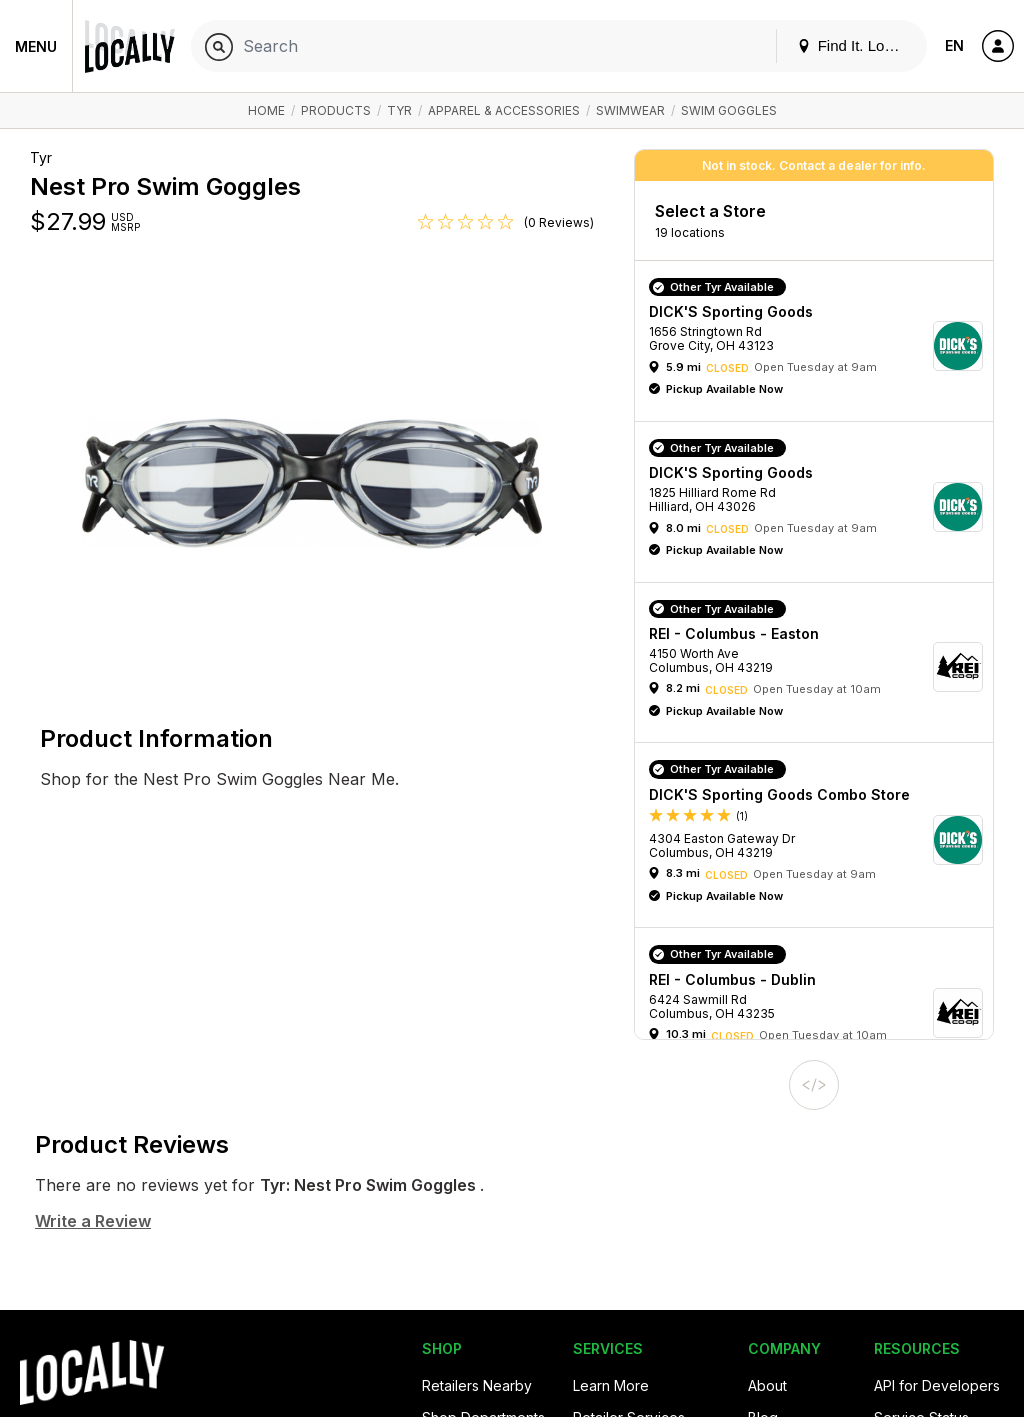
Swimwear (630, 110)
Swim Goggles (729, 110)
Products (336, 110)
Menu (36, 46)
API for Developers (937, 1385)
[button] (821, 346)
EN (954, 45)
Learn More (611, 1385)
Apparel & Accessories (504, 110)
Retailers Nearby (477, 1385)
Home (266, 110)
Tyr (399, 110)
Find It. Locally (856, 45)
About (767, 1385)
